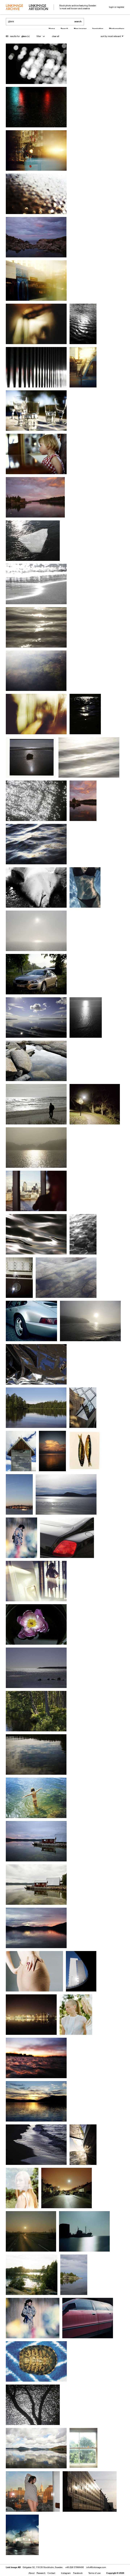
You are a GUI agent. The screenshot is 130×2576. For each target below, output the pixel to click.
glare (24, 36)
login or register (116, 7)
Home (52, 28)
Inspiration (97, 28)
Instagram (66, 2573)
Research (41, 2573)
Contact (51, 2573)
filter (39, 36)
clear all (55, 36)
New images (80, 28)
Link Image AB (13, 2567)
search (77, 21)
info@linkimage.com (96, 2567)
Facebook (78, 2573)
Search (64, 28)
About (32, 2573)
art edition (38, 7)
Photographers (116, 28)
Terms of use (94, 2573)
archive (14, 7)
